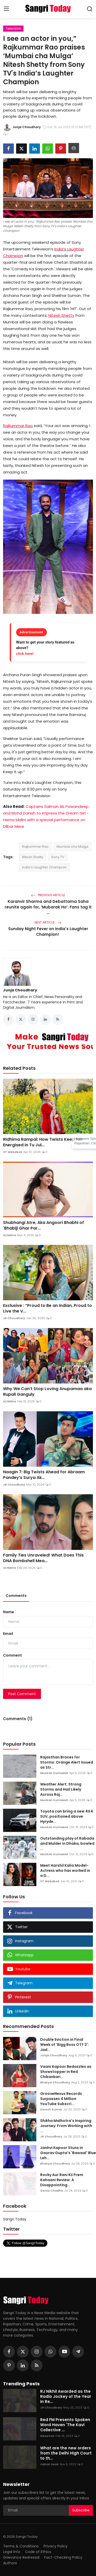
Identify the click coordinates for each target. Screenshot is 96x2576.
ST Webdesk (12, 1152)
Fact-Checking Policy (63, 2557)
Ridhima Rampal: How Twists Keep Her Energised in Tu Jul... (43, 1142)
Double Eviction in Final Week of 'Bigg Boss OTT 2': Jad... (64, 2044)
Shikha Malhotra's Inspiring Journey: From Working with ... (66, 2125)
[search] (89, 9)
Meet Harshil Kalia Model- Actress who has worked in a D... (65, 1870)
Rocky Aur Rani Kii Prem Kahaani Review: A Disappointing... (61, 2180)
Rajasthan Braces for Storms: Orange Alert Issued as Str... (66, 1762)
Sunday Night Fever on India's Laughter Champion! (48, 931)
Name (8, 1611)
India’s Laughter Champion (44, 867)
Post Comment (22, 1693)
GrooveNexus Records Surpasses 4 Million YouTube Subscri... (61, 2098)
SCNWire (9, 1235)
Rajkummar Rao (18, 425)
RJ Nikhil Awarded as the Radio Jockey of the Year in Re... (65, 2396)
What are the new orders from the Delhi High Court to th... (66, 2453)
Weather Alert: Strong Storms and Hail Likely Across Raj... (60, 1789)
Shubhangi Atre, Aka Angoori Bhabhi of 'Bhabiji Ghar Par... (43, 1225)
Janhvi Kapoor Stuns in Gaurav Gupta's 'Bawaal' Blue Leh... (68, 2152)
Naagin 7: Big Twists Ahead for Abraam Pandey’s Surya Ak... (44, 1474)
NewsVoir (47, 2436)
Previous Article (48, 895)
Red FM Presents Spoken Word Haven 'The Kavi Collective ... (65, 2425)
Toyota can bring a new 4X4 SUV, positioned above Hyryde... (66, 1816)
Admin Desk (49, 2464)
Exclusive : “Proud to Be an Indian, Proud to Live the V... (47, 1308)
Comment (12, 1655)
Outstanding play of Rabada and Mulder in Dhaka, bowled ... (67, 1843)
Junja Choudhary (20, 990)
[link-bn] (48, 1041)
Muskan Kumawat (54, 1773)
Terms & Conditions (21, 2546)
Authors (10, 2563)
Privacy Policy (56, 2546)
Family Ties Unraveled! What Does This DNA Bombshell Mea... (43, 1558)
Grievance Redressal (21, 2557)
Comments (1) (18, 1718)
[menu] (6, 9)
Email (8, 1633)
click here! (25, 653)
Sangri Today (14, 2219)
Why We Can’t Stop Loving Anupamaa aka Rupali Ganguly (47, 1391)
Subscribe (81, 2510)
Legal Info (11, 2551)
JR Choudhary (14, 1318)
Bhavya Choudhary (55, 2082)
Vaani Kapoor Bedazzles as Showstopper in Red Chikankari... (65, 2071)
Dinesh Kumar (51, 2109)
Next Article (48, 922)
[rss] (36, 2365)
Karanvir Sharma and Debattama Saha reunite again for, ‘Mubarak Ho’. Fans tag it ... (48, 907)
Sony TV (57, 857)
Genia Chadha (51, 2191)
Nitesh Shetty (61, 315)
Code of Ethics (38, 2551)
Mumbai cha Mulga (72, 846)
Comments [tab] (16, 1595)
